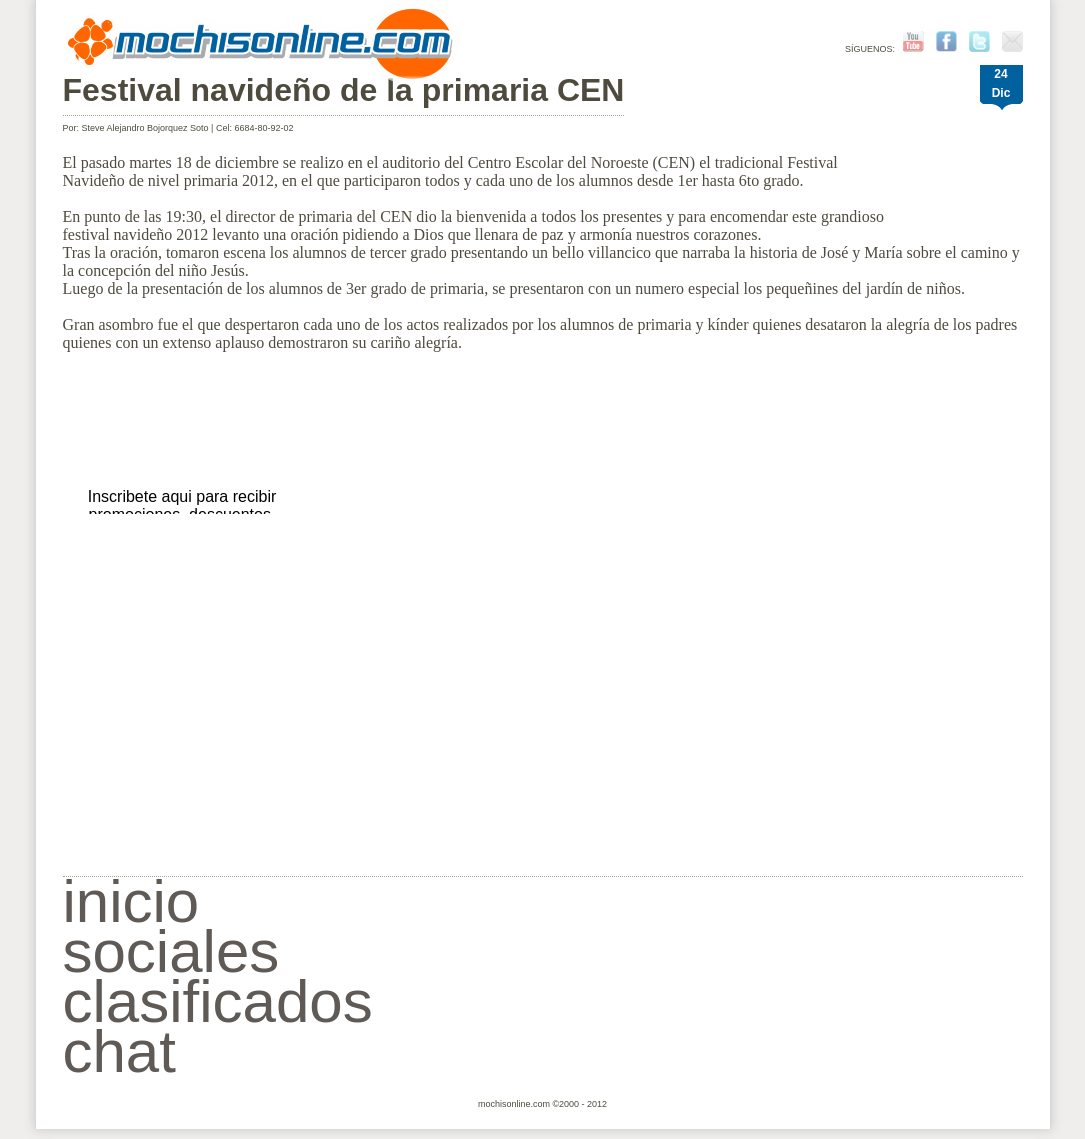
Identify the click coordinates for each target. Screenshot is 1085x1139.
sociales (171, 951)
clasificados (218, 1001)
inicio (131, 901)
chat (119, 1051)
